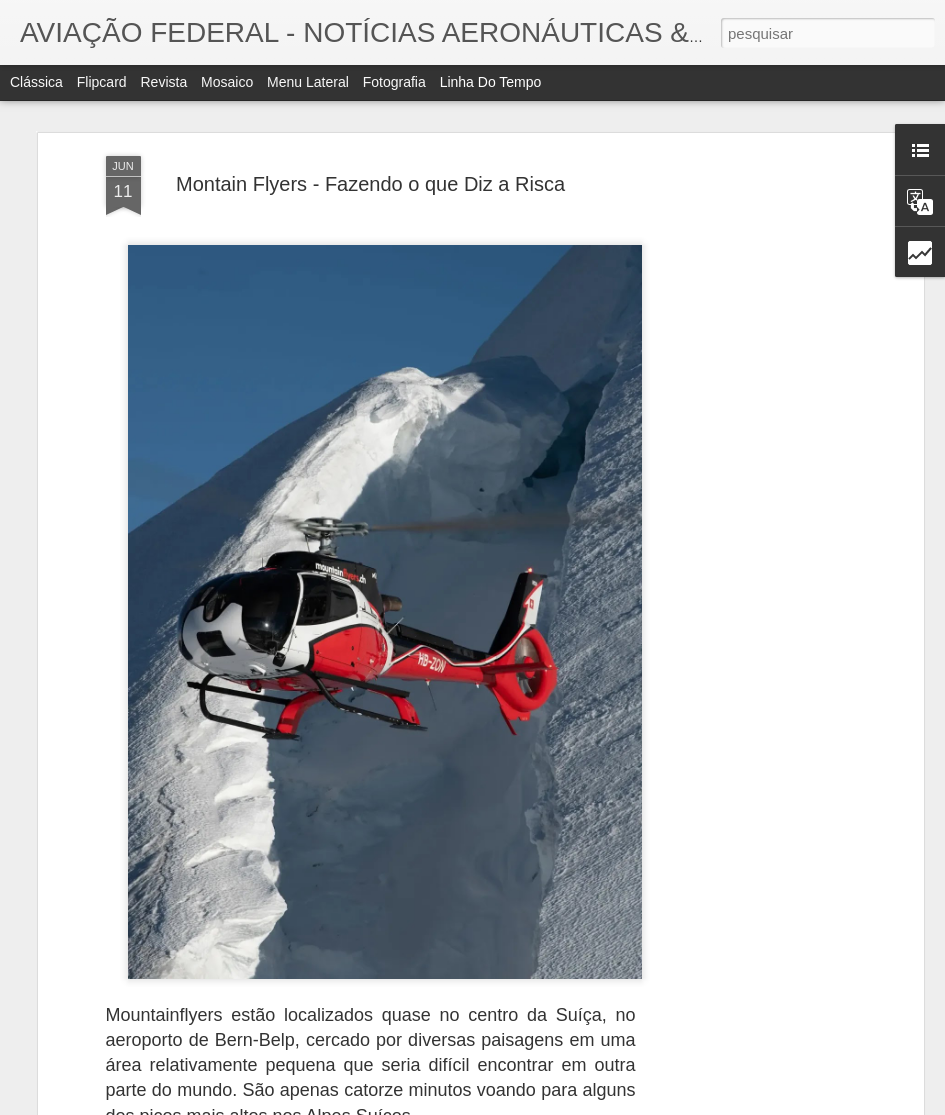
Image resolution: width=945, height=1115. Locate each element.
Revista (163, 82)
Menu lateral (308, 82)
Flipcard (102, 82)
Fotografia (394, 82)
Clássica (36, 82)
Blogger (569, 1104)
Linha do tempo (491, 82)
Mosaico (227, 82)
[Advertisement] (746, 365)
